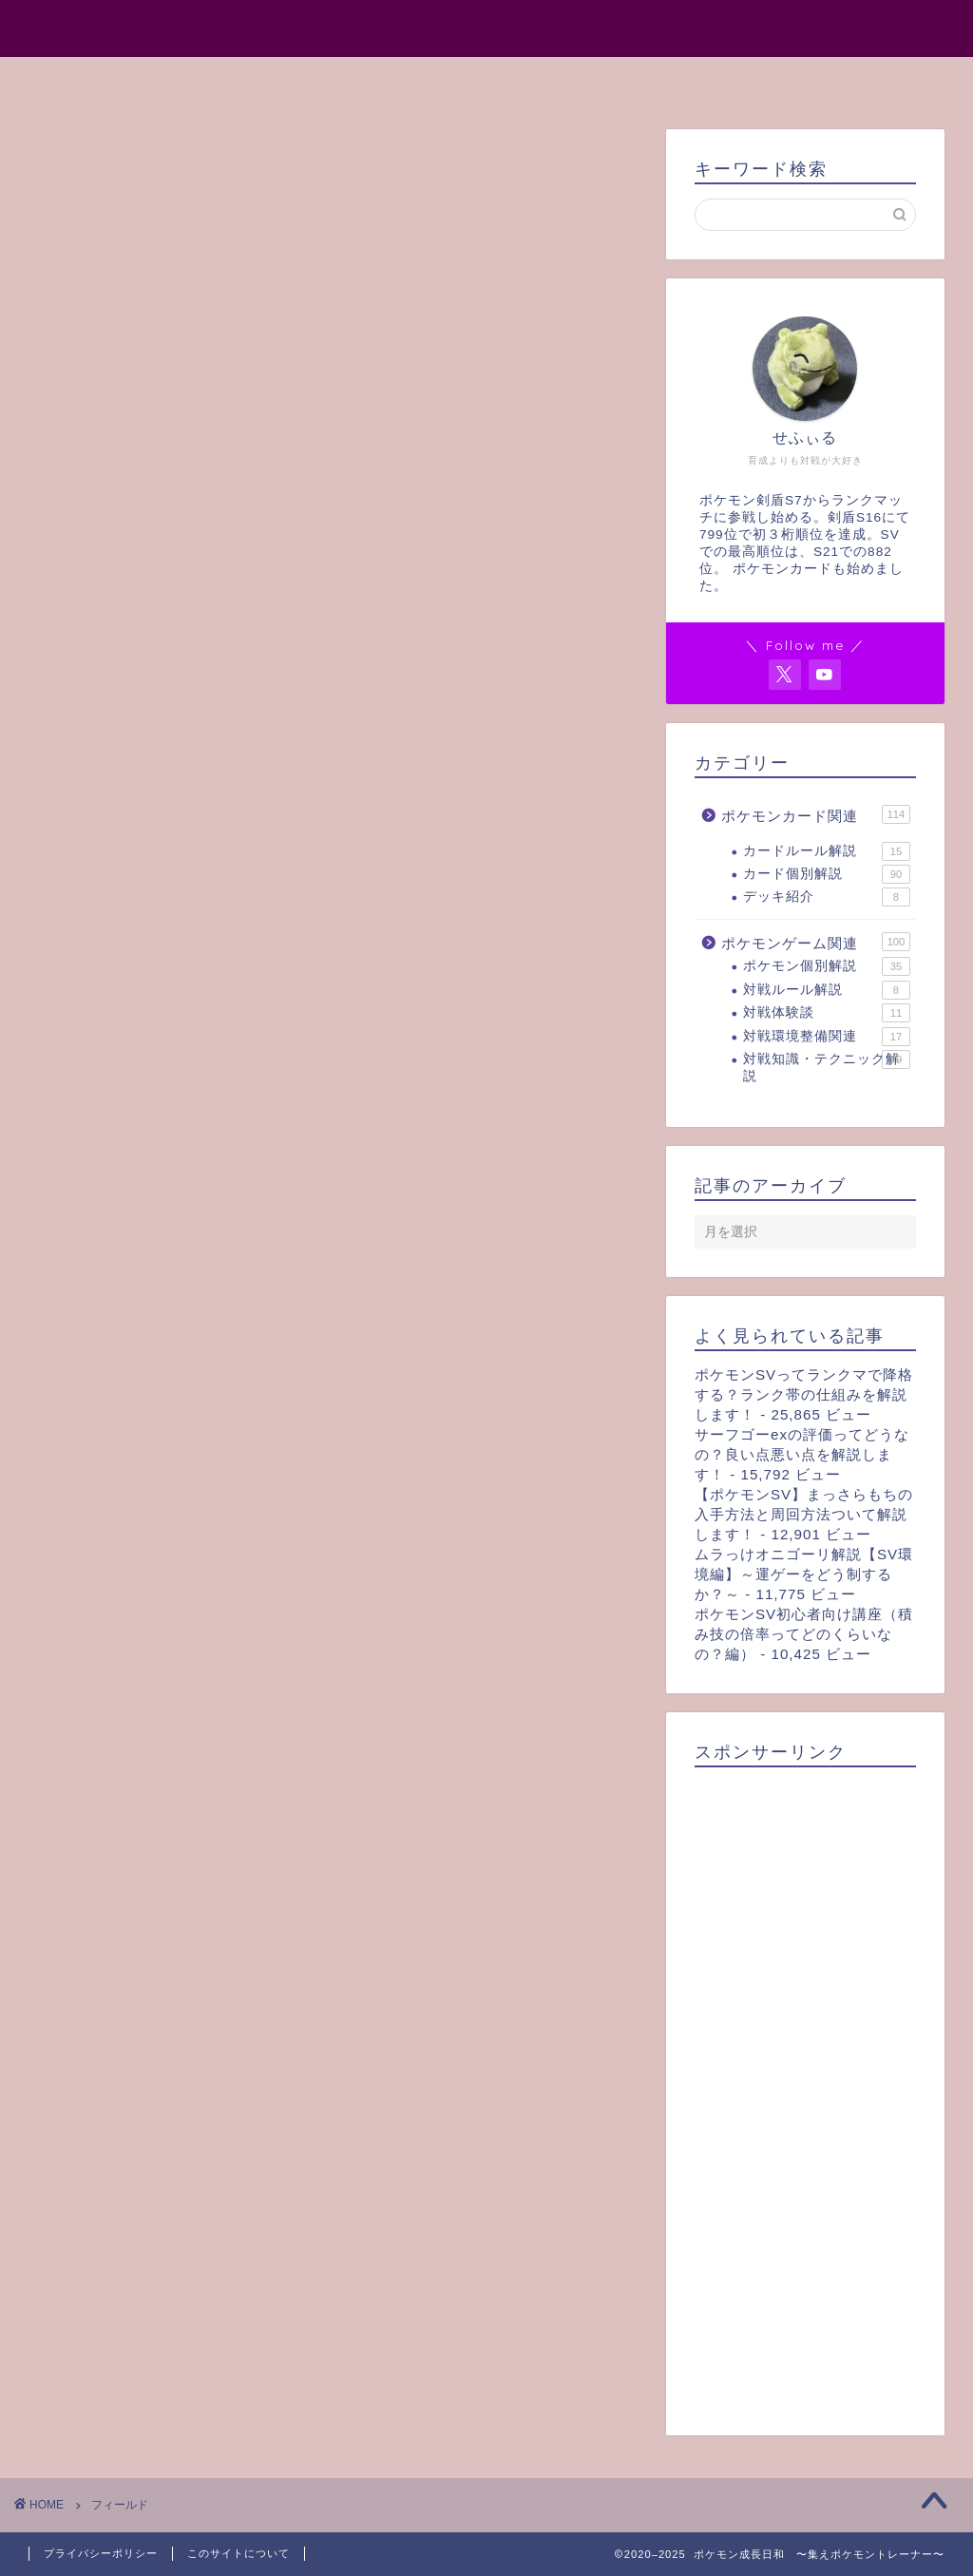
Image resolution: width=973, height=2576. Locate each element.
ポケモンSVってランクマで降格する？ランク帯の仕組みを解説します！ (804, 1394)
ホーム (278, 79)
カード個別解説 (826, 874)
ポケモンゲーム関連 (815, 941)
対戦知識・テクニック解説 (826, 1066)
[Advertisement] (805, 2095)
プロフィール (394, 79)
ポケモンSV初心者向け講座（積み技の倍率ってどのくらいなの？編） (804, 1634)
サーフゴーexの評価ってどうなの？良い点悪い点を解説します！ (802, 1454)
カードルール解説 (826, 851)
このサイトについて (238, 2553)
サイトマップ (533, 79)
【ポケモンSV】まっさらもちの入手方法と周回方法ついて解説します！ (804, 1514)
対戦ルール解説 (826, 990)
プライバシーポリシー (101, 2553)
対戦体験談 (826, 1012)
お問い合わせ (671, 79)
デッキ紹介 (826, 896)
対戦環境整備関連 (826, 1036)
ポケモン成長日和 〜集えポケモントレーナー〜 (486, 27)
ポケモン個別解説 (826, 966)
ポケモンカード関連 (815, 814)
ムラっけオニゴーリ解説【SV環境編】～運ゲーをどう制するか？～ (804, 1574)
